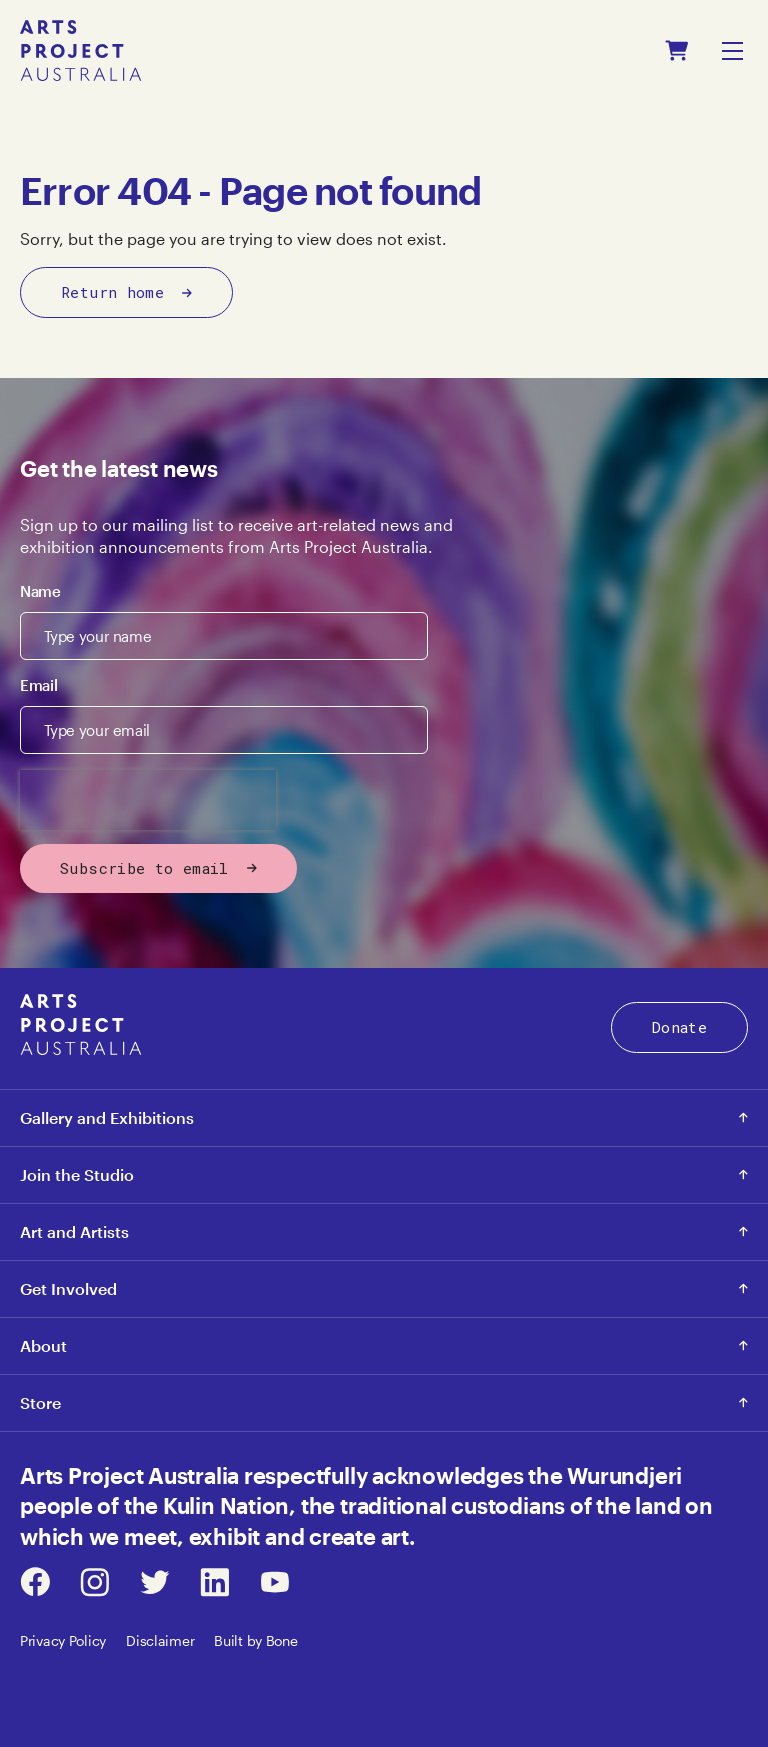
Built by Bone (255, 1640)
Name (40, 591)
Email (38, 685)
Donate (679, 1027)
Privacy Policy (63, 1640)
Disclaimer (160, 1640)
